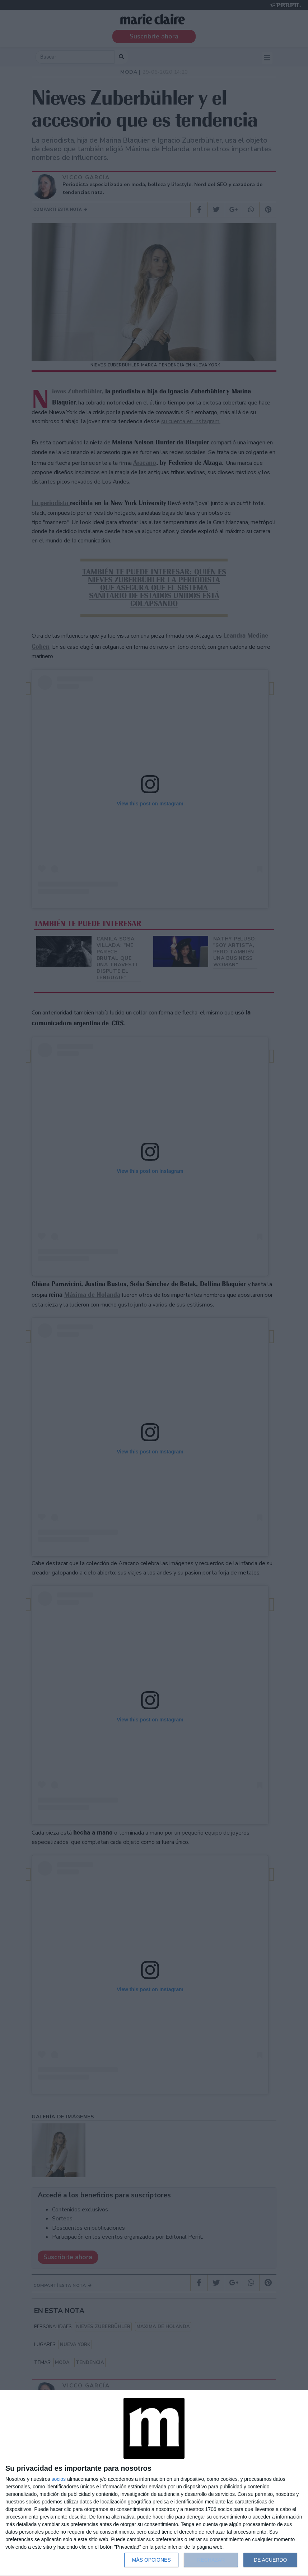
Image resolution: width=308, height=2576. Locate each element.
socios (58, 2479)
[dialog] (154, 2483)
